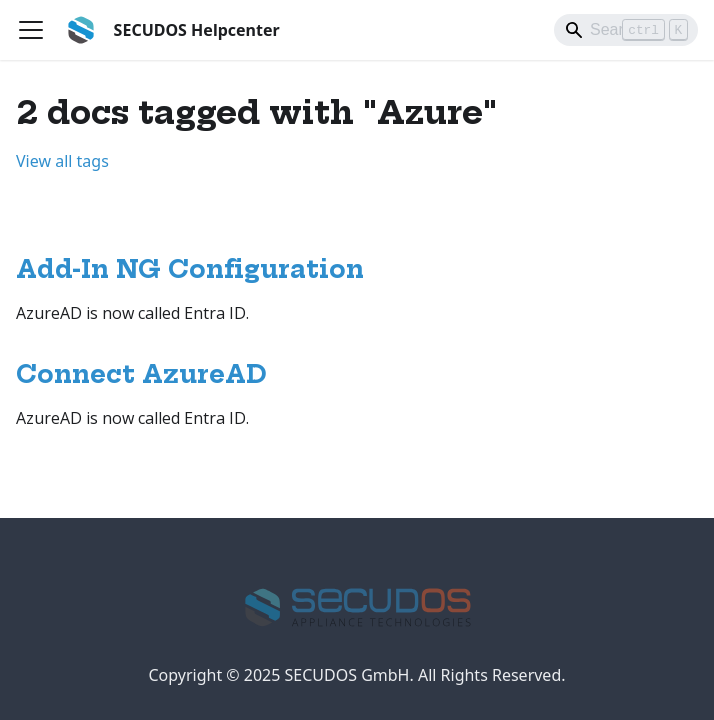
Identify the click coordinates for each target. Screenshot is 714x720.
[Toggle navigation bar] (31, 30)
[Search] (626, 30)
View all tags (62, 161)
